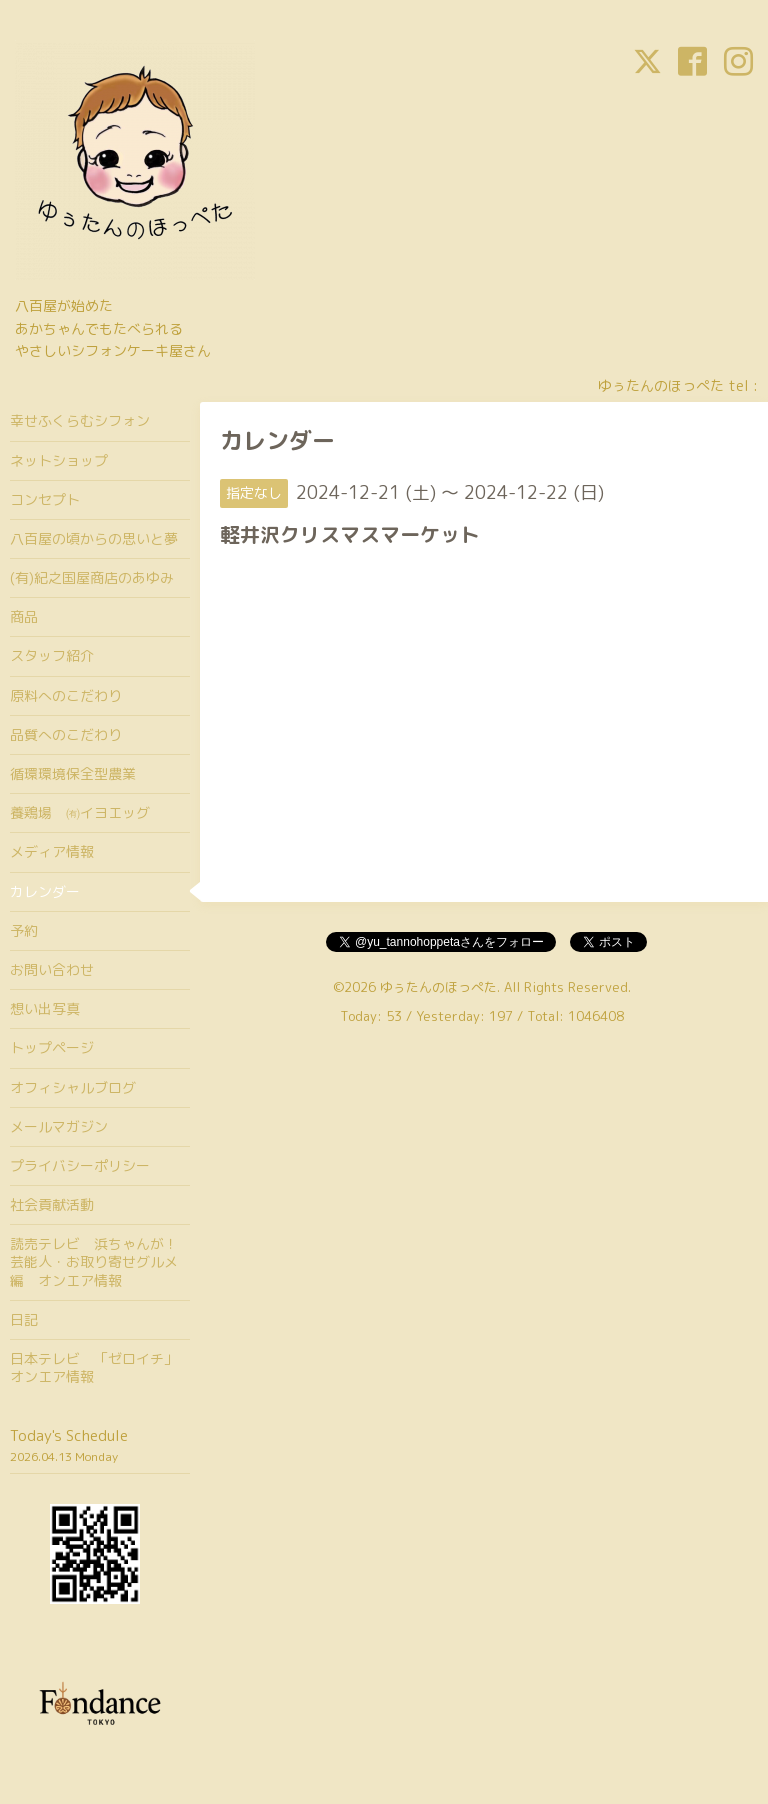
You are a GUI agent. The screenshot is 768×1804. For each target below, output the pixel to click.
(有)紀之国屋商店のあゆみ (92, 577)
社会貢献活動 (52, 1204)
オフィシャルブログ (73, 1087)
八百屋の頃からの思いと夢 (94, 538)
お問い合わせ (52, 969)
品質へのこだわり (66, 734)
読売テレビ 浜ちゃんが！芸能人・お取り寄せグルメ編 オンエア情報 (94, 1261)
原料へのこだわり (66, 695)
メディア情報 (52, 851)
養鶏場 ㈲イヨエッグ (80, 812)
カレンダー (45, 891)
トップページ (52, 1047)
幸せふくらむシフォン (80, 420)
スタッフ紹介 (52, 655)
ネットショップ (59, 460)
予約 (24, 930)
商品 (24, 616)
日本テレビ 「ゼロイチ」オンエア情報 (94, 1367)
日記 (24, 1319)
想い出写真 (45, 1008)
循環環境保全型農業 (73, 773)
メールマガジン (59, 1126)
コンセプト (45, 499)
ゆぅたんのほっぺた (438, 987)
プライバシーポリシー (80, 1165)
